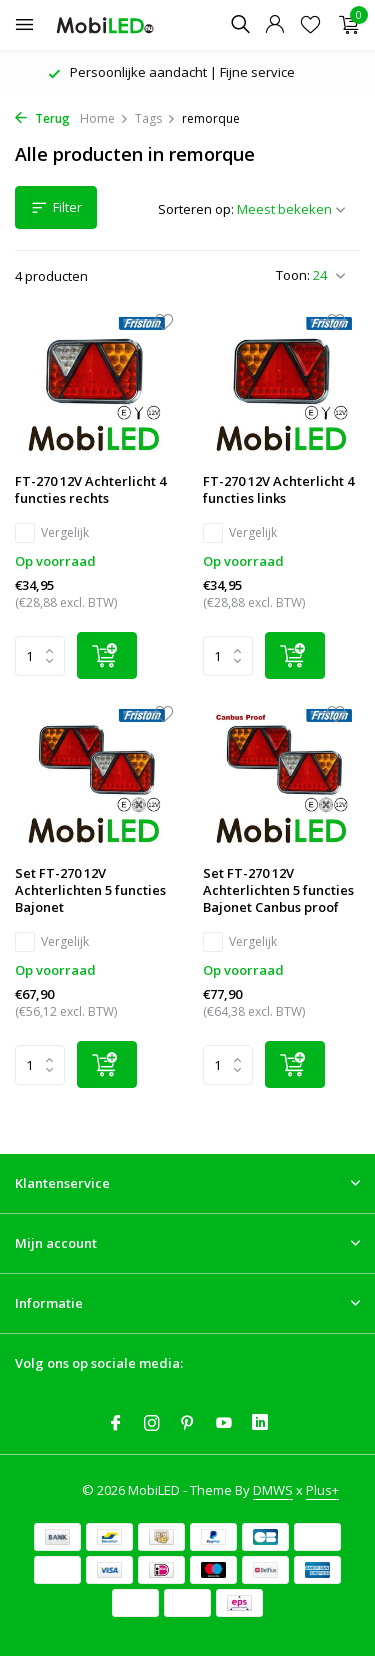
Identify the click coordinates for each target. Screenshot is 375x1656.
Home (104, 118)
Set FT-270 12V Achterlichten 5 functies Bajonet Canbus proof (278, 890)
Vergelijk (52, 533)
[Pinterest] (188, 1424)
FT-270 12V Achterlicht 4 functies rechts (90, 490)
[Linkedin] (260, 1424)
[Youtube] (224, 1424)
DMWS (273, 1490)
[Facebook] (116, 1424)
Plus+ (322, 1490)
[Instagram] (152, 1424)
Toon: (293, 275)
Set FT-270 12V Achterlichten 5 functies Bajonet (90, 890)
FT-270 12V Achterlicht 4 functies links (278, 490)
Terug (42, 118)
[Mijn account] (274, 25)
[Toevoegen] (107, 655)
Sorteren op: (196, 209)
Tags (155, 118)
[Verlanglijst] (310, 25)
